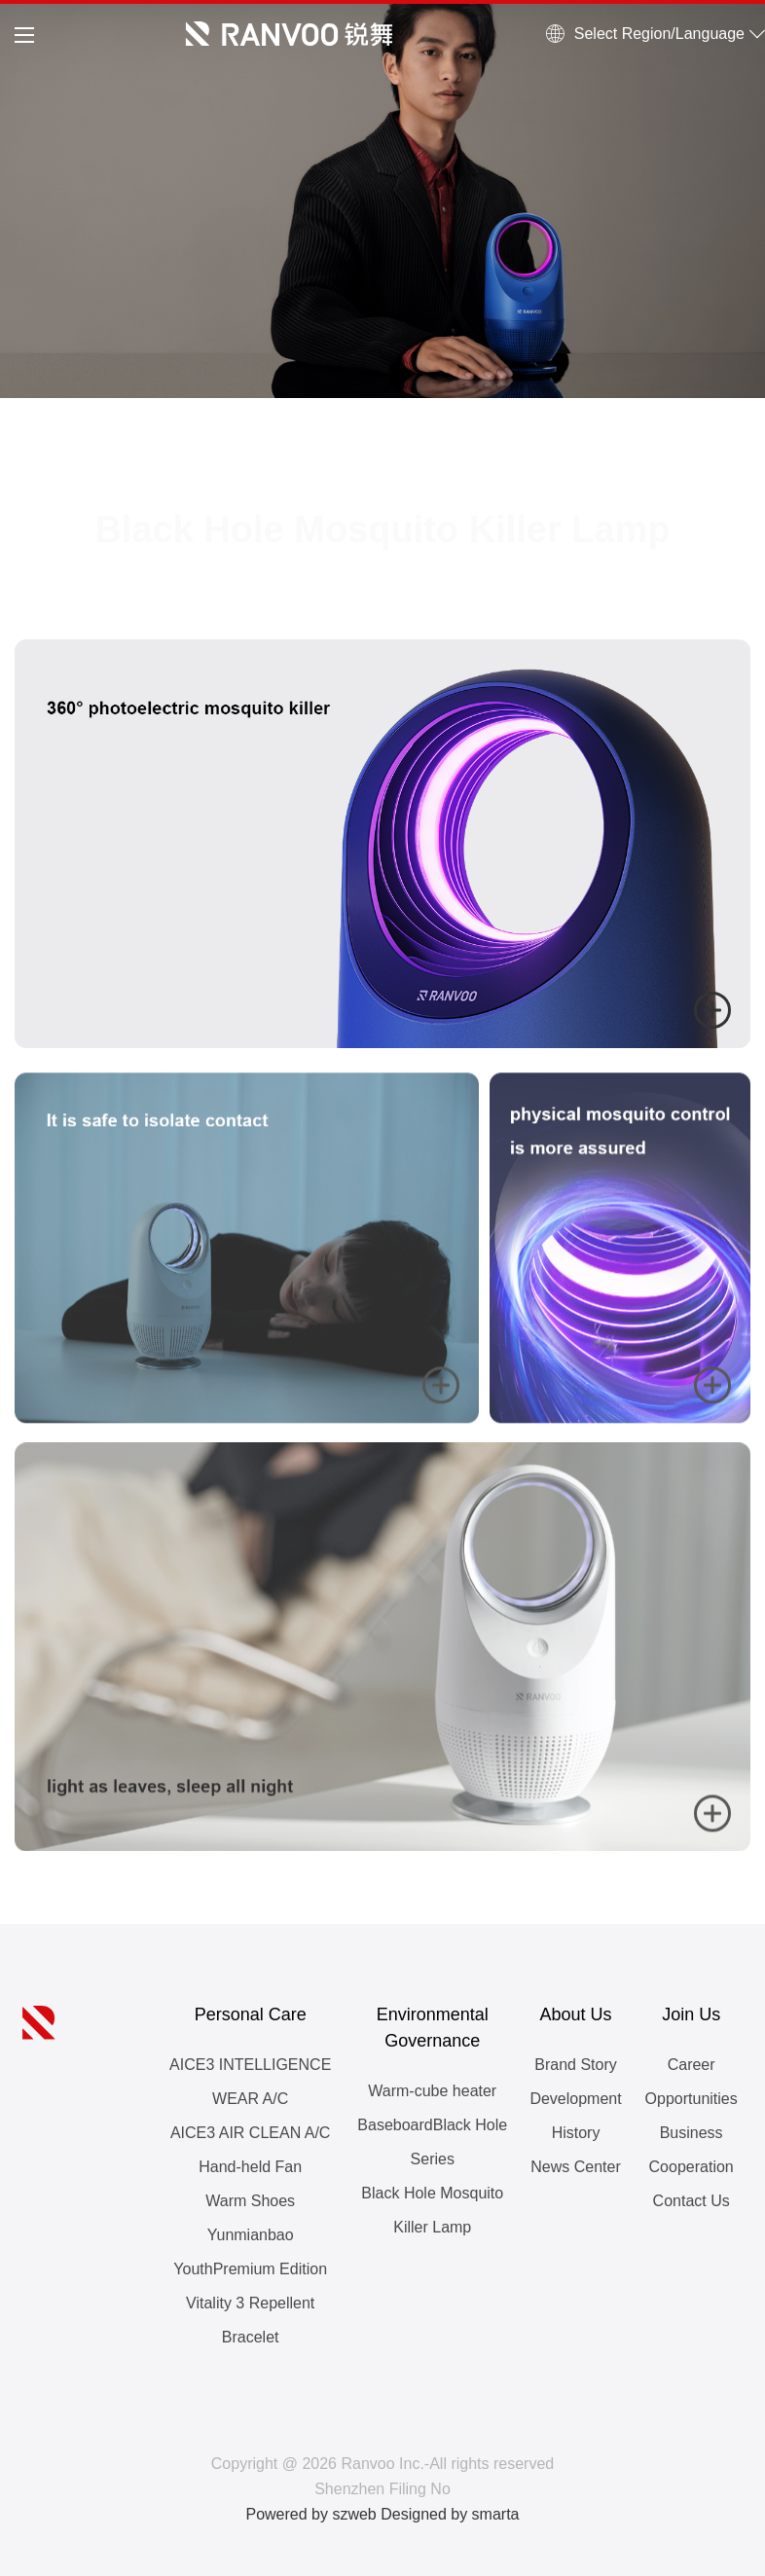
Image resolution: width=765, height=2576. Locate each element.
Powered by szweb (310, 2514)
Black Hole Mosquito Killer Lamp (432, 2210)
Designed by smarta (450, 2514)
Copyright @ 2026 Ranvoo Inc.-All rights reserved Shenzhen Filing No (382, 2476)
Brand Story (575, 2064)
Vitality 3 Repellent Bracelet (250, 2320)
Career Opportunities (691, 2081)
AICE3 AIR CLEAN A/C (250, 2132)
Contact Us (691, 2201)
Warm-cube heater (432, 2091)
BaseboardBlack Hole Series (432, 2142)
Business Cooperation (691, 2149)
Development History (575, 2115)
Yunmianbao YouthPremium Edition (250, 2252)
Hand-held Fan (250, 2167)
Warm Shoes (250, 2201)
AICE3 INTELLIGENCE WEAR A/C (250, 2081)
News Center (575, 2167)
